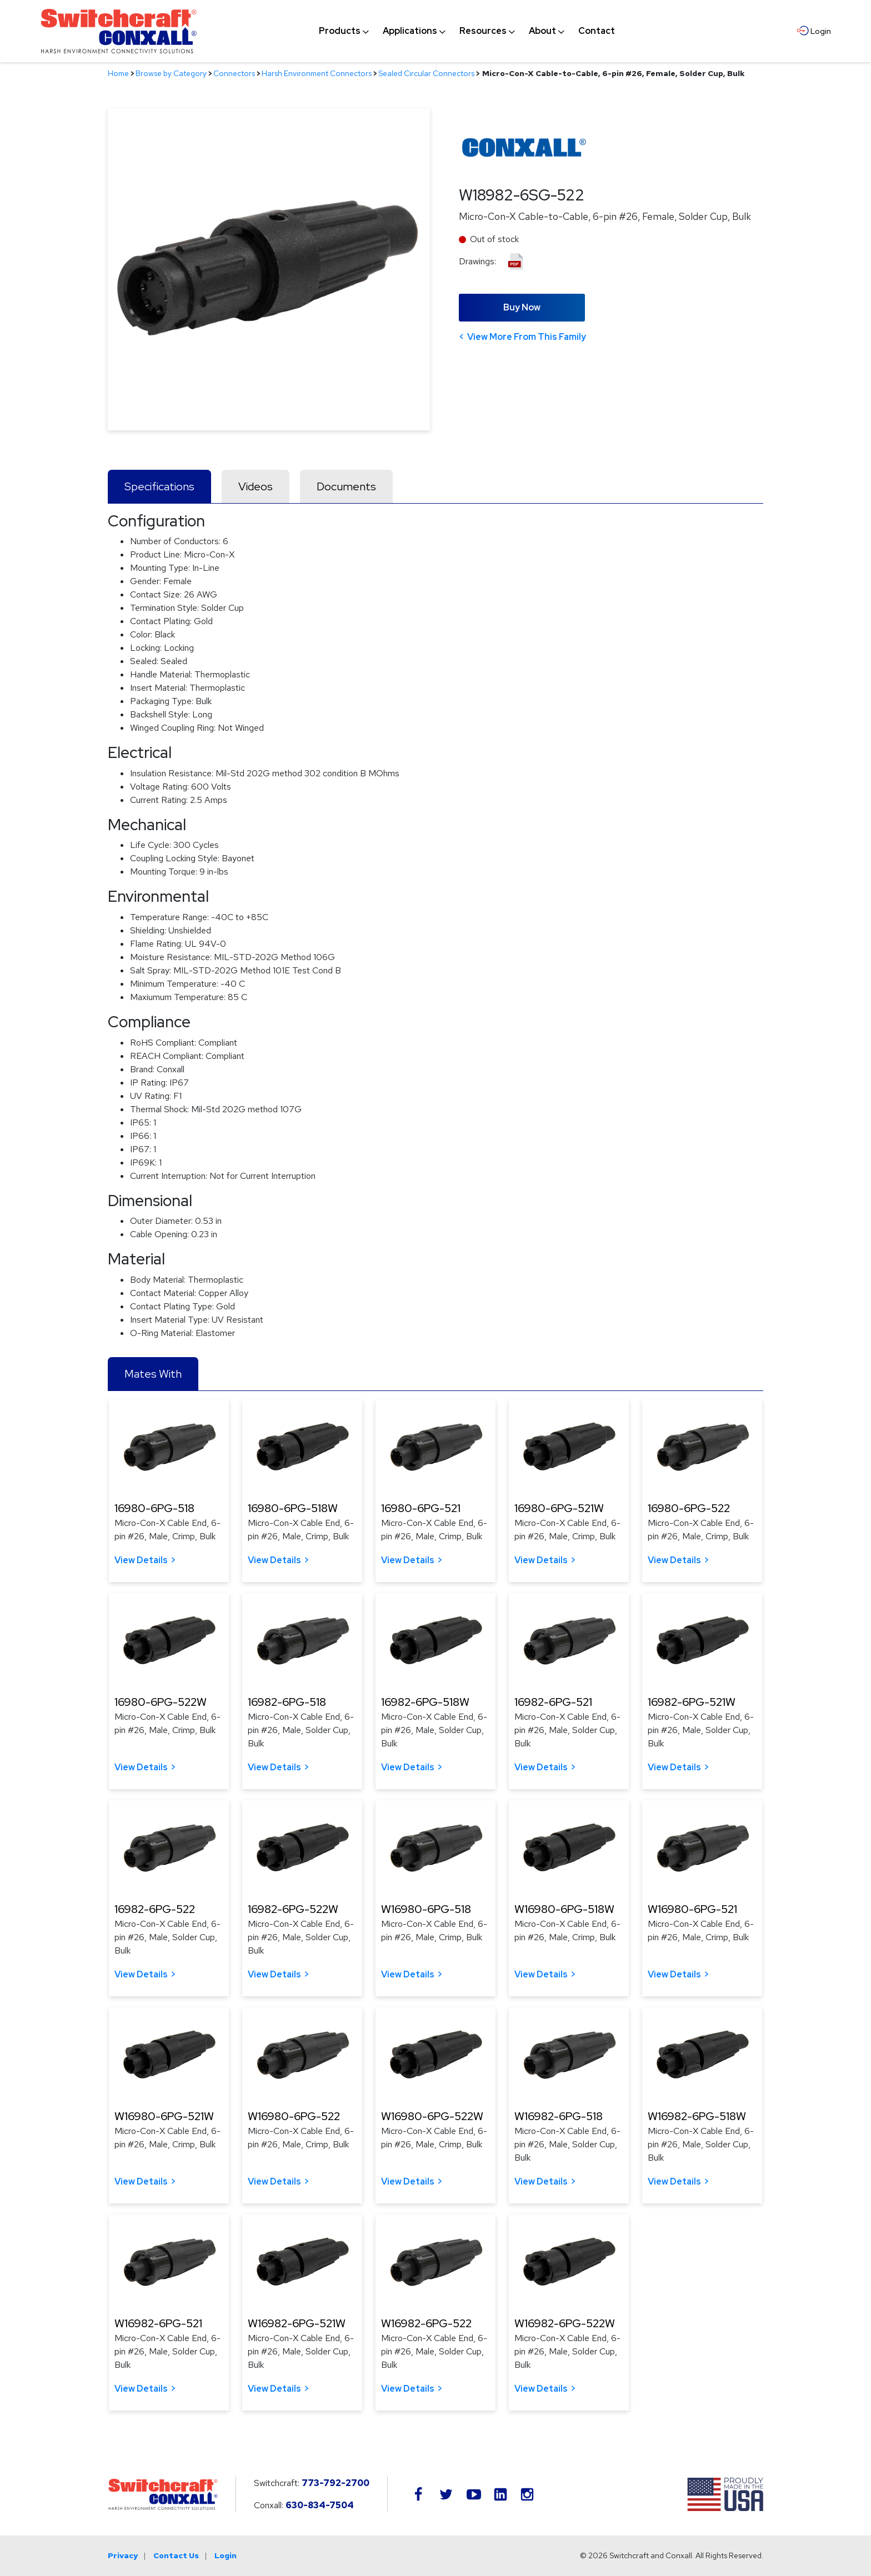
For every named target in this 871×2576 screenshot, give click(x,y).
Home (118, 73)
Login (225, 2555)
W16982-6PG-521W (297, 2323)
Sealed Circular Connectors (426, 73)
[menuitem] (340, 31)
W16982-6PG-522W (564, 2323)
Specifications (159, 486)
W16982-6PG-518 (558, 2116)
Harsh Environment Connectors (317, 73)
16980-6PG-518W (293, 1508)
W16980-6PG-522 (294, 2116)
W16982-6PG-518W (697, 2116)
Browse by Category (171, 73)
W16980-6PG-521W (164, 2116)
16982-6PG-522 (154, 1909)
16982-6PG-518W (425, 1702)
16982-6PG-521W (691, 1702)
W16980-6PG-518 (426, 1909)
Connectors (234, 73)
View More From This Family (526, 337)
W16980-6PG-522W (432, 2116)
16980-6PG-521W (559, 1508)
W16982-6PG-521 (158, 2323)
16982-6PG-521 (553, 1702)
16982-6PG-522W (293, 1909)
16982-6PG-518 (287, 1702)
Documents (346, 486)
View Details (141, 1560)
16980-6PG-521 (420, 1508)
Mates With (153, 1374)
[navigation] (467, 31)
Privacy (123, 2555)
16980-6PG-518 (154, 1508)
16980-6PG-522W (160, 1702)
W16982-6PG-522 (426, 2323)
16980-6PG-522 (689, 1508)
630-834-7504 (320, 2505)
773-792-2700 (335, 2483)
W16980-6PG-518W (564, 1909)
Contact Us (176, 2555)
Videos (255, 486)
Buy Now (521, 307)
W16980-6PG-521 (692, 1909)
